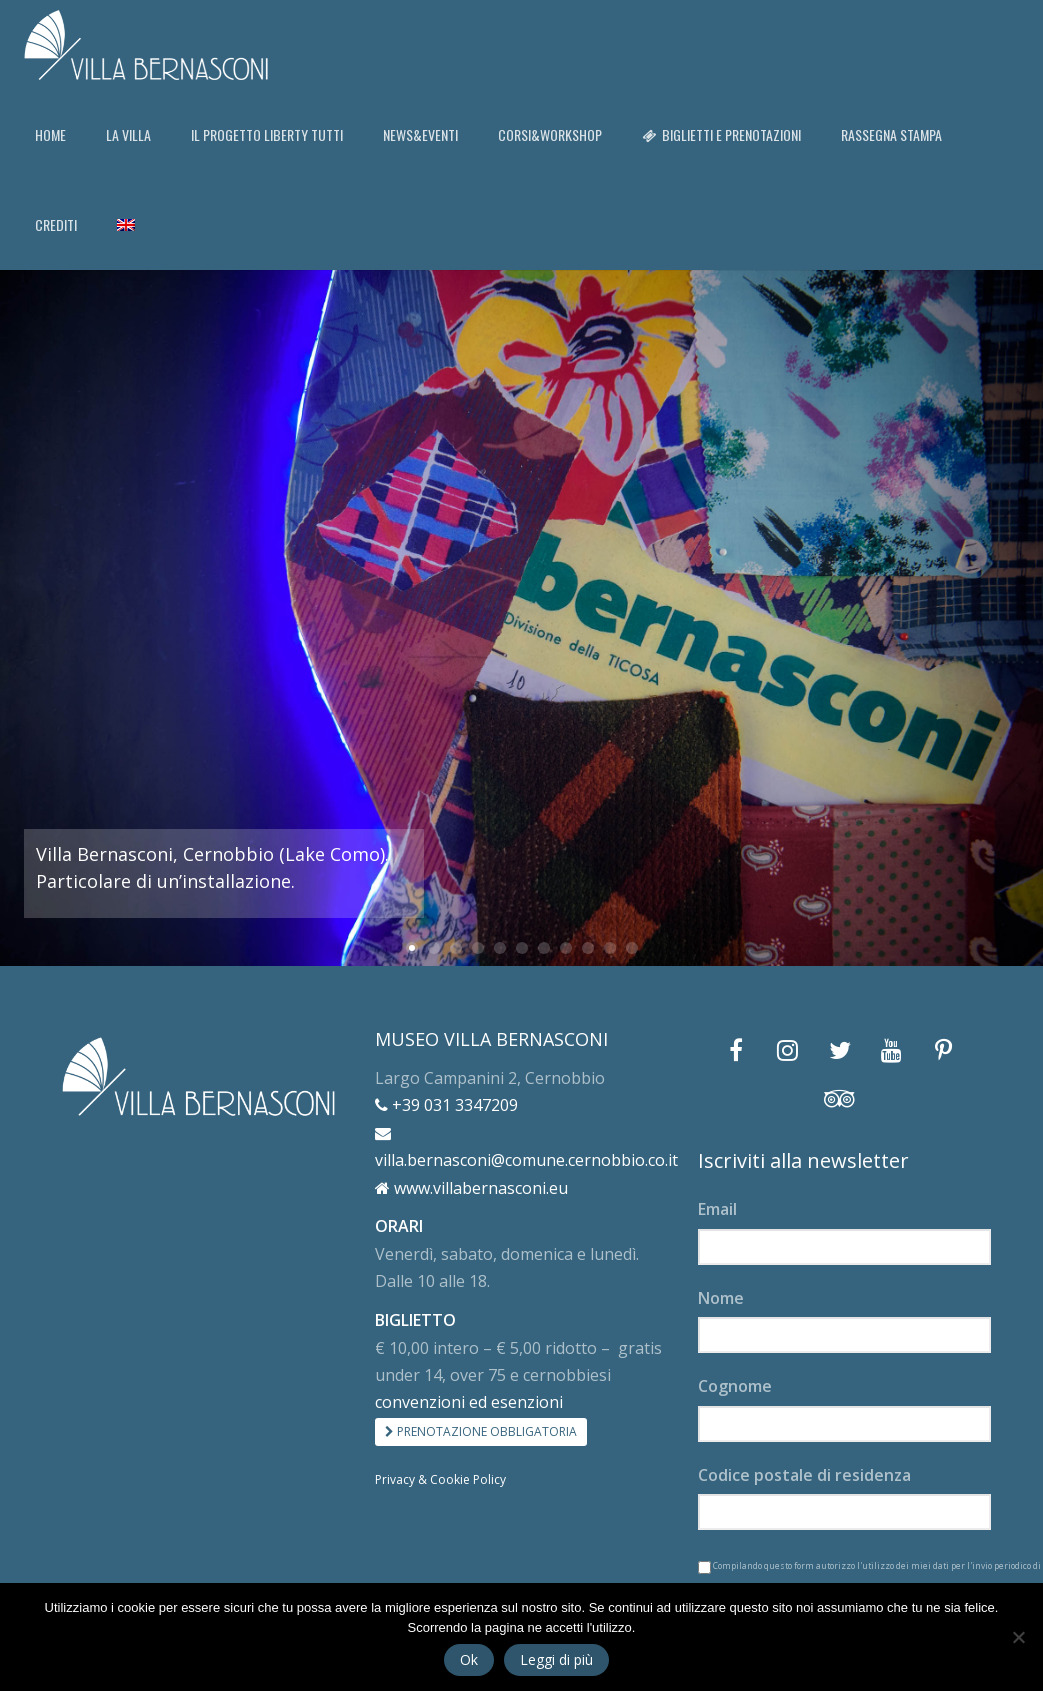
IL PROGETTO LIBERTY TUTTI (267, 134)
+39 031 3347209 (446, 1105)
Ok (469, 1659)
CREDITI (56, 224)
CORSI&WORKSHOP (550, 134)
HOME (50, 134)
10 (610, 948)
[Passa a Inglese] (126, 225)
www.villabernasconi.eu (471, 1188)
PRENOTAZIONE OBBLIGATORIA (481, 1431)
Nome (721, 1298)
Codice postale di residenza (804, 1475)
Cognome (735, 1386)
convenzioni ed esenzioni (469, 1402)
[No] (1018, 1637)
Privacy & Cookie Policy (440, 1479)
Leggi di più (556, 1659)
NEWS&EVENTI (420, 134)
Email (717, 1209)
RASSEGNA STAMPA (891, 134)
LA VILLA (128, 134)
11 (632, 948)
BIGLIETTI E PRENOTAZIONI (721, 134)
